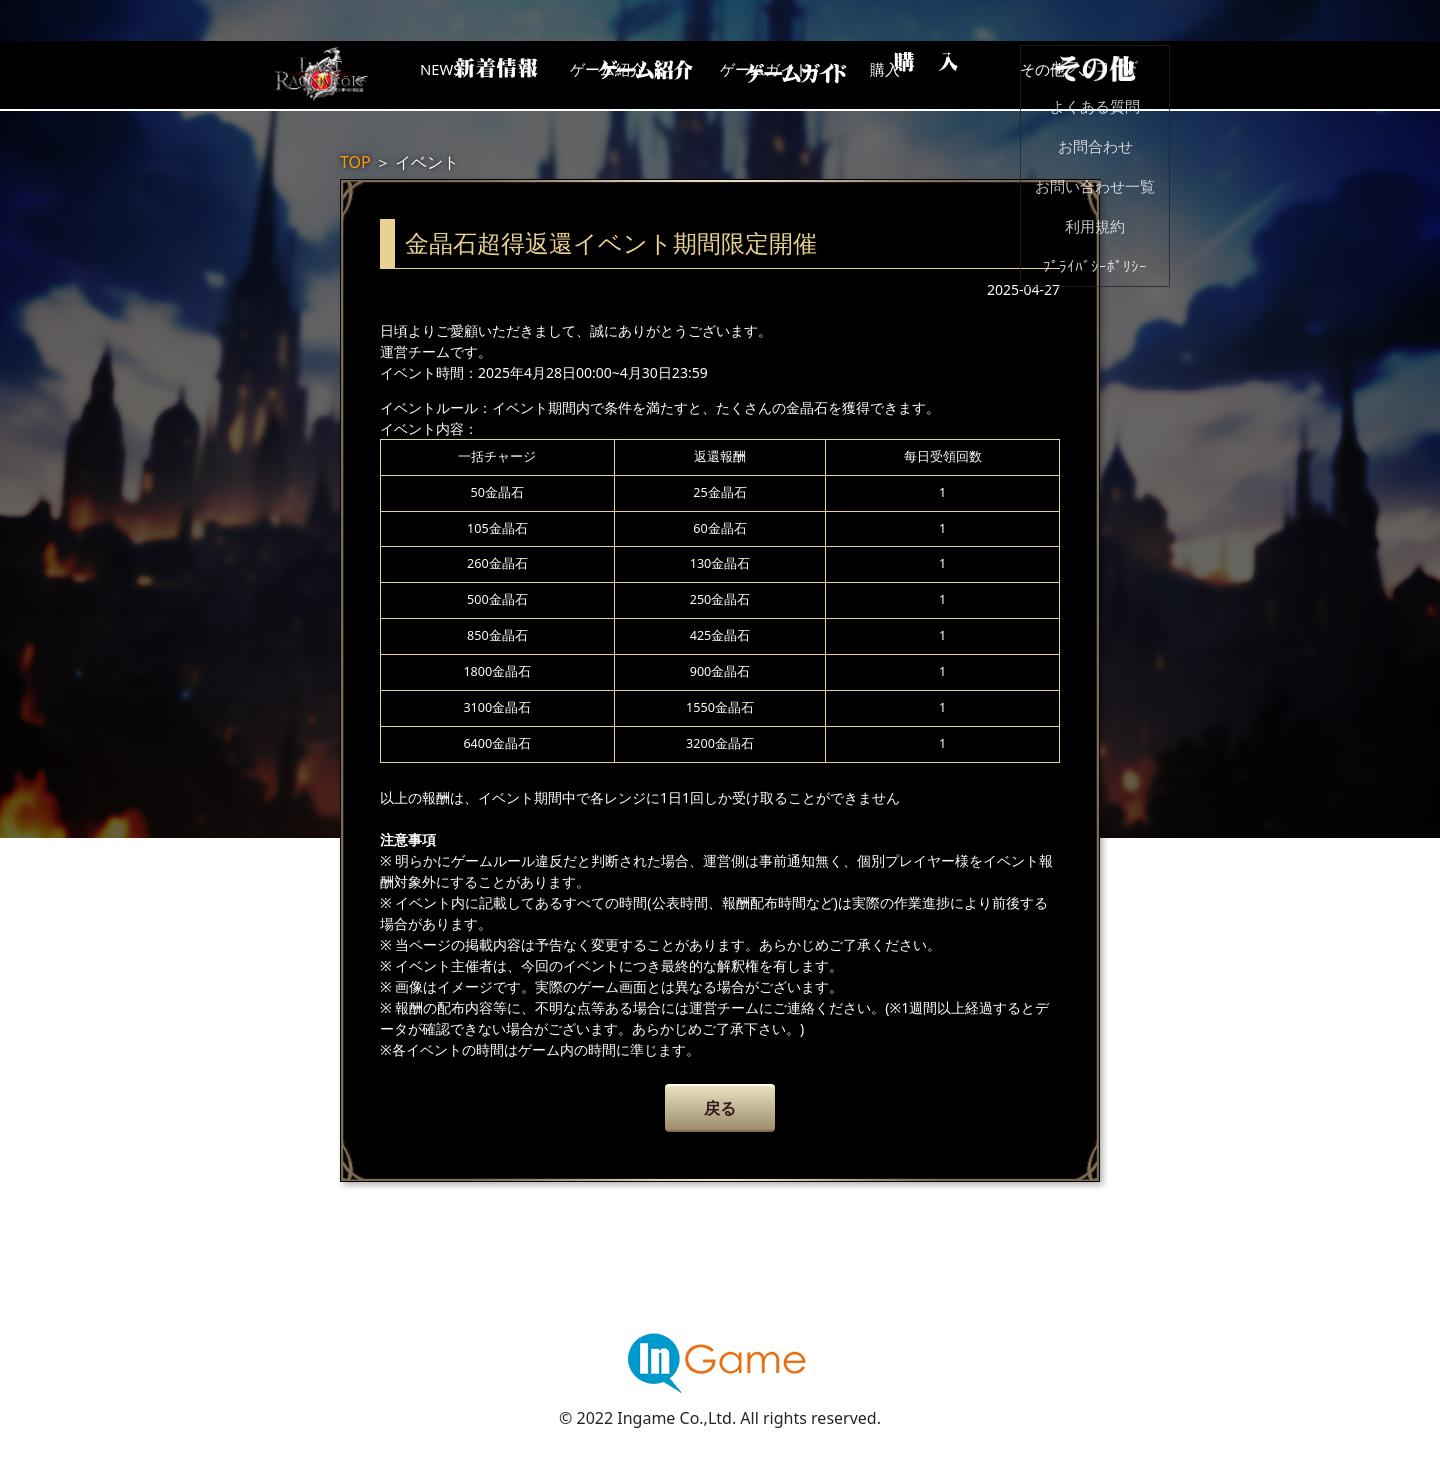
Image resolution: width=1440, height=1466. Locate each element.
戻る (720, 1108)
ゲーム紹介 (635, 75)
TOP (355, 162)
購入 (955, 75)
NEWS (475, 75)
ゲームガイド (795, 75)
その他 (1115, 75)
